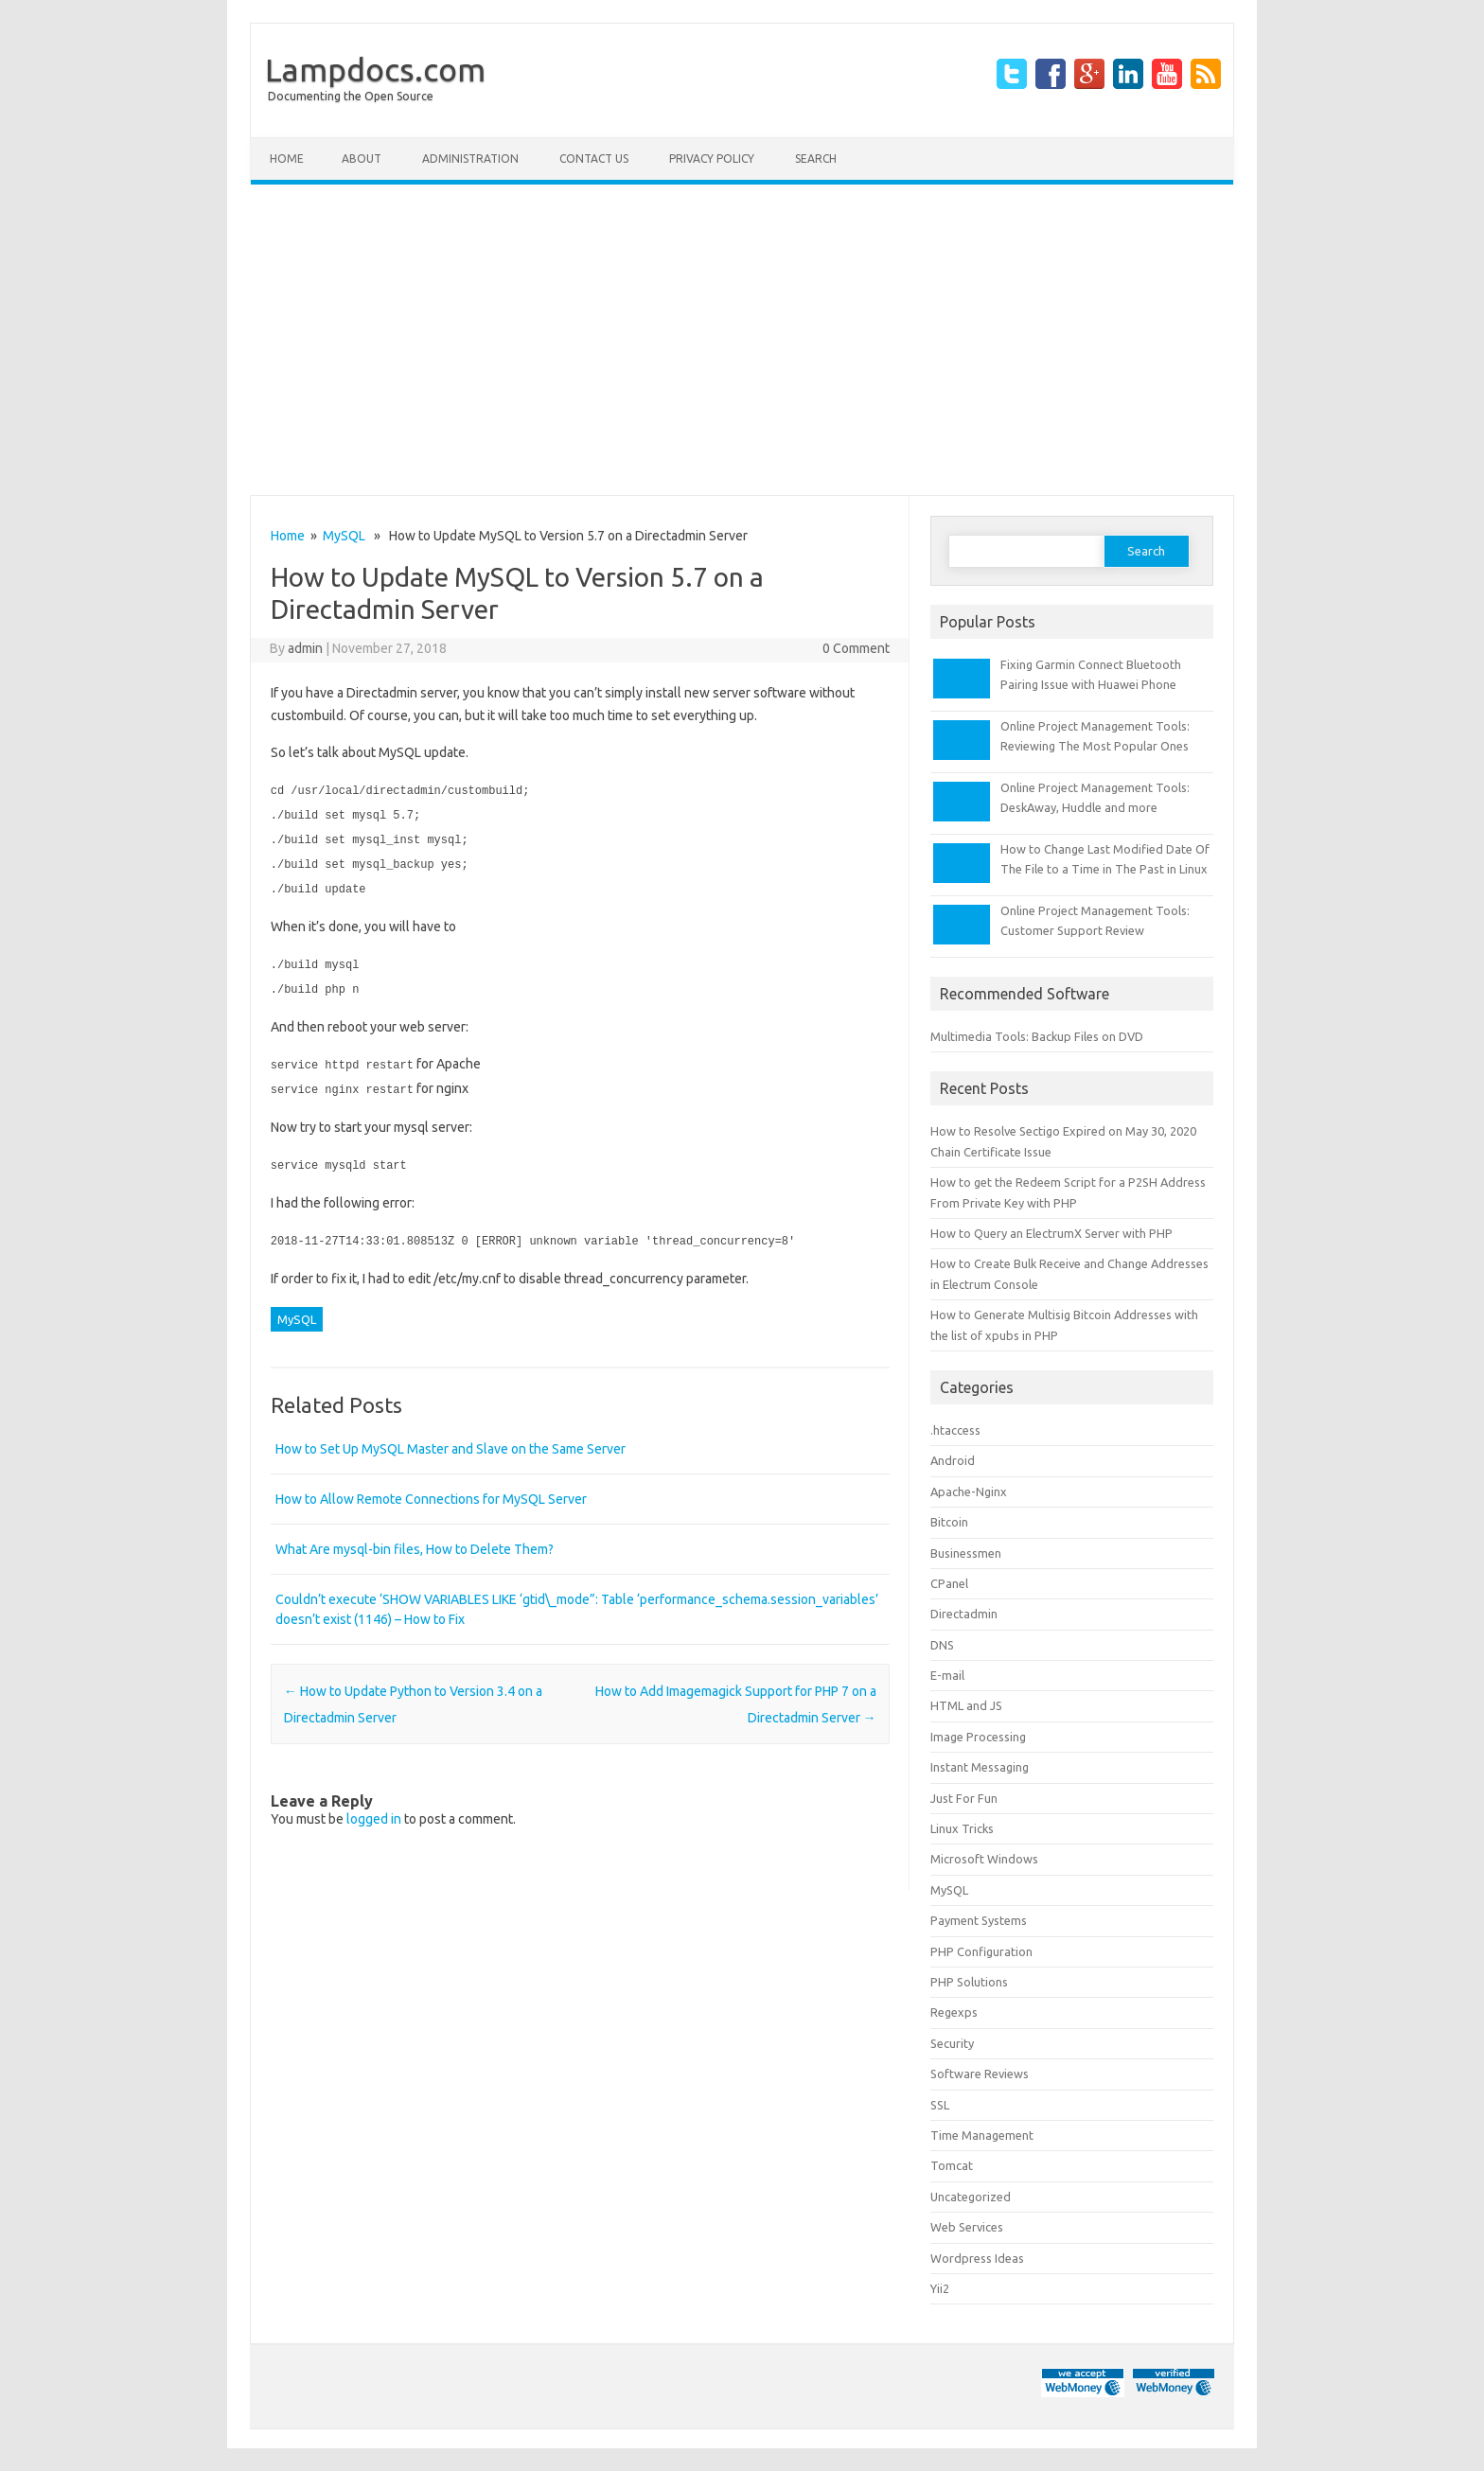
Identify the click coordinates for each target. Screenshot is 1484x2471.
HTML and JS (966, 1705)
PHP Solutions (969, 1981)
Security (952, 2043)
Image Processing (978, 1736)
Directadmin (964, 1613)
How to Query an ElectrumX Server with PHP (1051, 1233)
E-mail (947, 1675)
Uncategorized (970, 2196)
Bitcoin (949, 1521)
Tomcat (951, 2165)
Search (816, 158)
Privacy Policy (711, 158)
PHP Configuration (981, 1951)
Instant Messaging (979, 1767)
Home (287, 158)
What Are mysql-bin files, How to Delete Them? (414, 1538)
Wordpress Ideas (977, 2258)
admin (305, 648)
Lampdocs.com (375, 69)
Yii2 (939, 2288)
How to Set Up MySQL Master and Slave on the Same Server (450, 1438)
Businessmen (965, 1553)
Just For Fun (964, 1798)
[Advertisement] (742, 339)
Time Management (982, 2135)
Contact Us (593, 158)
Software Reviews (979, 2073)
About (361, 158)
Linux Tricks (962, 1828)
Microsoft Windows (984, 1858)
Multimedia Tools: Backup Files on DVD (1036, 1036)
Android (952, 1460)
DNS (942, 1644)
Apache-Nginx (968, 1491)
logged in (373, 1808)
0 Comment (856, 648)
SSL (939, 2104)
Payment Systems (978, 1920)
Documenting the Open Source (350, 96)
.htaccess (955, 1430)
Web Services (966, 2226)
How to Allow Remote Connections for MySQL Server (431, 1488)
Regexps (954, 2012)
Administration (470, 158)
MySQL (344, 535)
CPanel (949, 1583)
